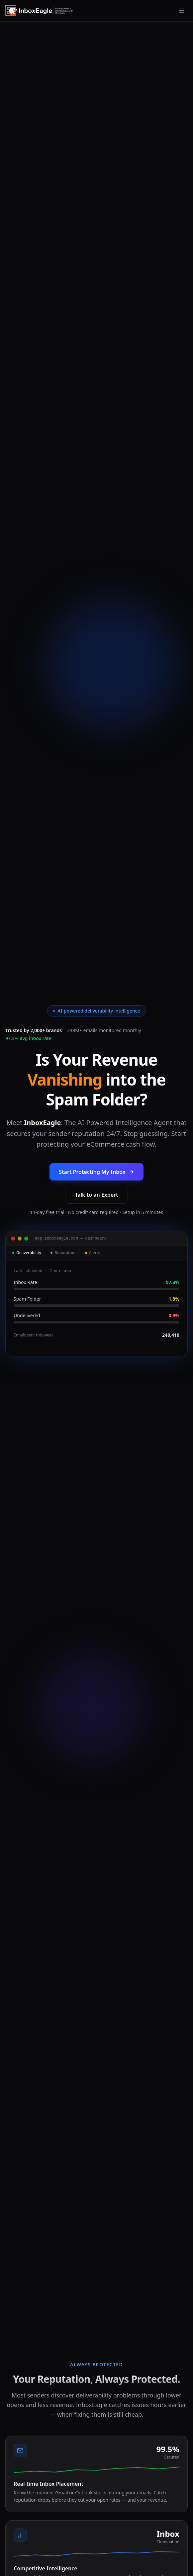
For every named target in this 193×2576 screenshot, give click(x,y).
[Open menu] (182, 11)
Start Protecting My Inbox (96, 1171)
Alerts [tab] (92, 1252)
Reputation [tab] (63, 1252)
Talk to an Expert (96, 1194)
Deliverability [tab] (26, 1252)
